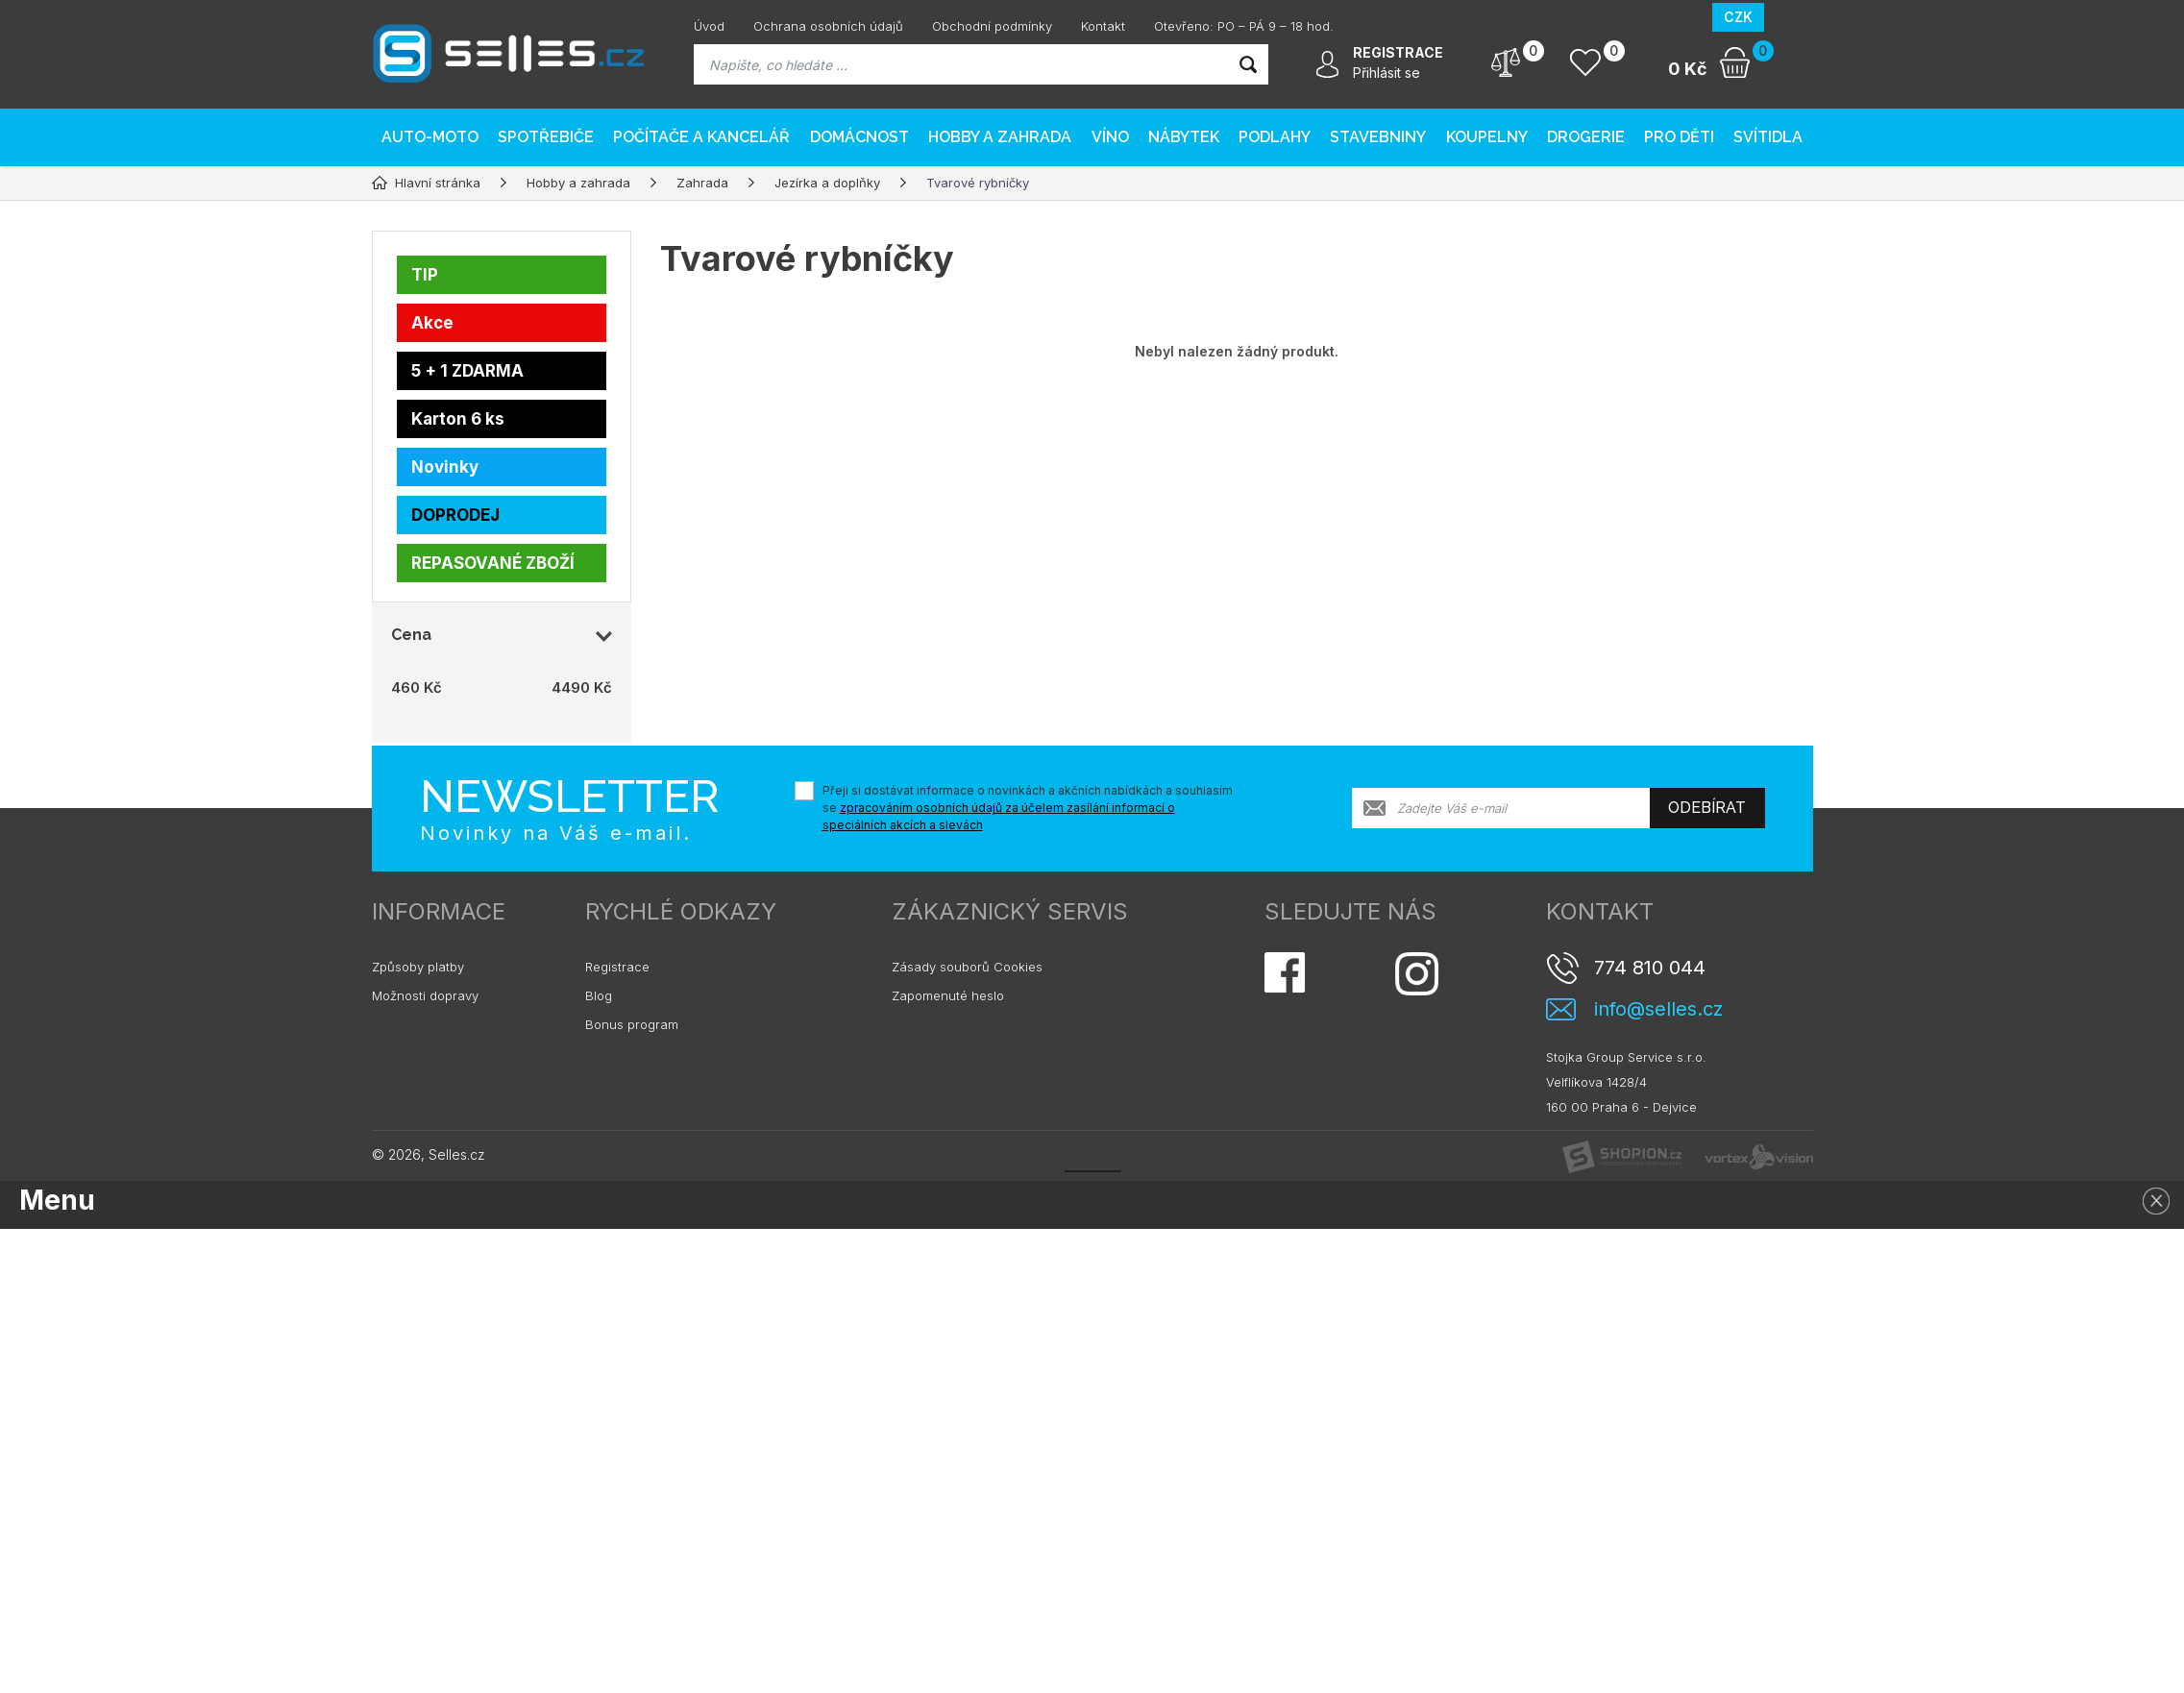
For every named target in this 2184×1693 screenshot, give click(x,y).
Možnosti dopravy (425, 995)
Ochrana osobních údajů (828, 26)
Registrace (617, 966)
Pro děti (1679, 137)
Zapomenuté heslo (948, 995)
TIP (424, 274)
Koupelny (1487, 137)
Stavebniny (1378, 137)
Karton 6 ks (457, 419)
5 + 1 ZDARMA (467, 370)
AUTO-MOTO (430, 137)
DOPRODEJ (455, 515)
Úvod (709, 26)
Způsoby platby (418, 966)
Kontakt (1103, 26)
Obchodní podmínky (992, 26)
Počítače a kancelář (701, 137)
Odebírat (1707, 807)
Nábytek (1183, 137)
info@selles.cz (1658, 1009)
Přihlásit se (1386, 72)
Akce (432, 322)
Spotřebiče (546, 137)
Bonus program (631, 1024)
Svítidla (1768, 137)
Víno (1110, 137)
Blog (598, 995)
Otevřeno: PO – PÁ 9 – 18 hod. (1244, 26)
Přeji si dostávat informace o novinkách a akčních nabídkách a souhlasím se (1027, 807)
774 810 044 (1649, 967)
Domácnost (859, 137)
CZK (1738, 17)
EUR (1789, 17)
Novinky (445, 467)
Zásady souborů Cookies (967, 966)
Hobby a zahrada (999, 137)
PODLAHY (1275, 137)
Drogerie (1586, 137)
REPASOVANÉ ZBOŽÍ (493, 563)
